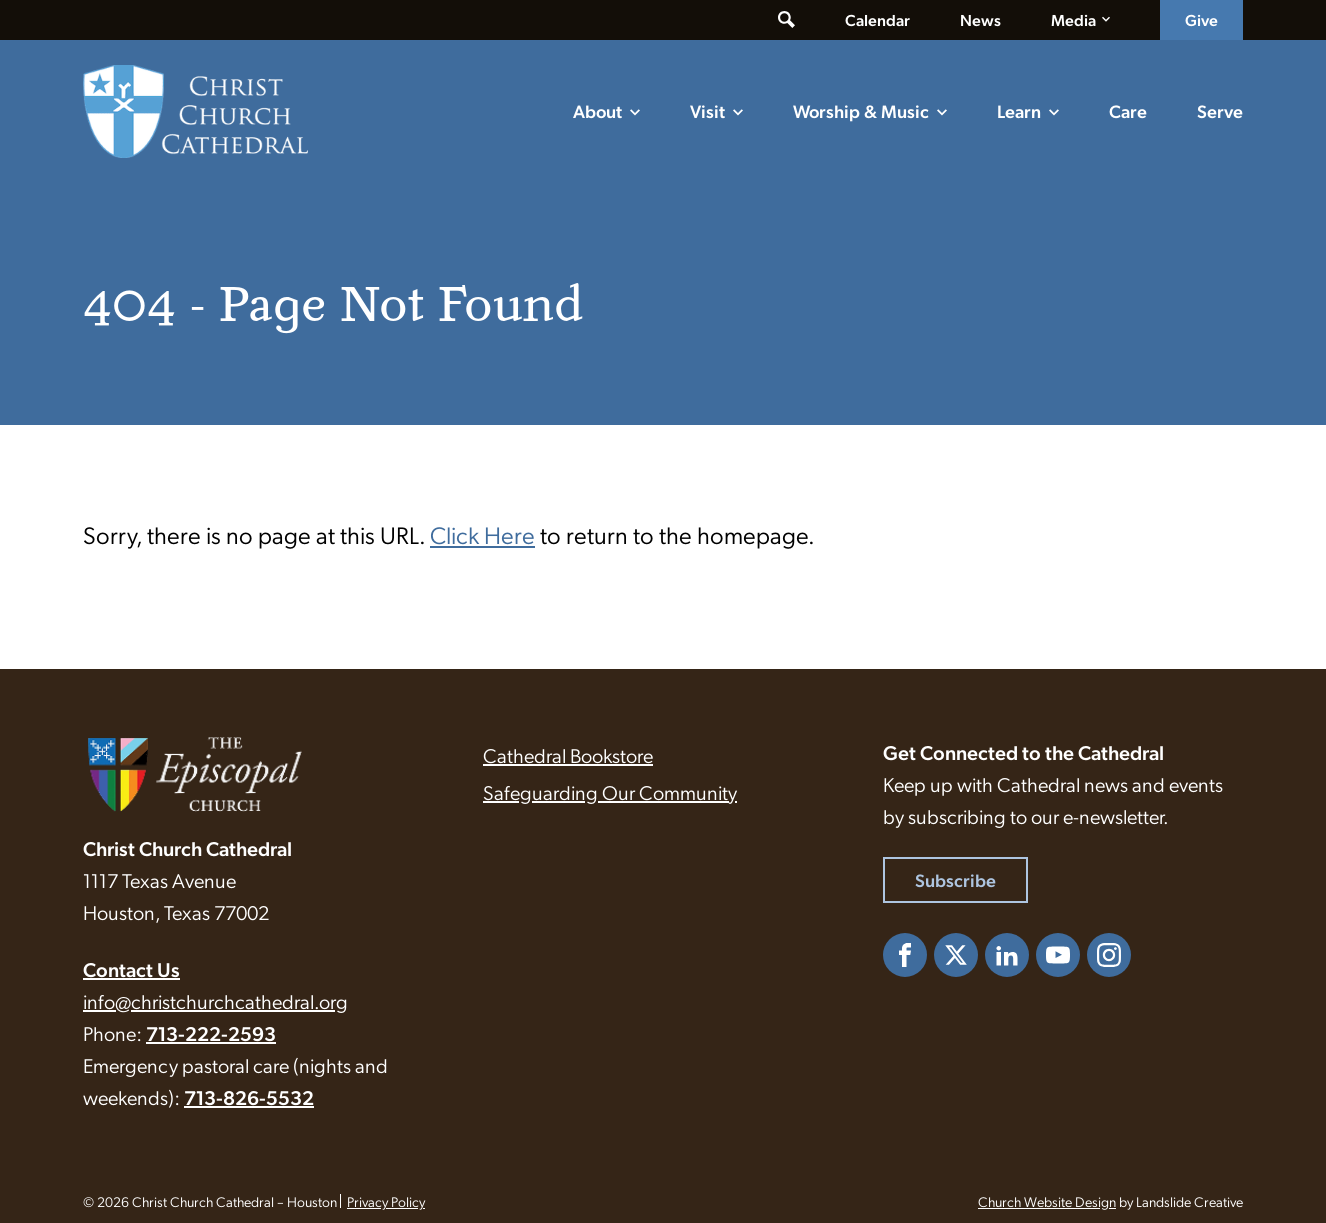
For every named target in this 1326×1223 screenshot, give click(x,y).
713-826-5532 (249, 1097)
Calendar (877, 19)
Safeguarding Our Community (610, 792)
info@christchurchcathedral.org (215, 1001)
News (980, 19)
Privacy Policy (386, 1201)
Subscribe (955, 879)
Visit (707, 110)
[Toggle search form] (786, 20)
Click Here (482, 534)
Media (1073, 19)
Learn (1019, 110)
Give (1201, 19)
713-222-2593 (211, 1033)
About (597, 110)
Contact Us (131, 969)
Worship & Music (861, 110)
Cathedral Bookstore (568, 755)
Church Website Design (1047, 1201)
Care (1128, 110)
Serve (1220, 110)
